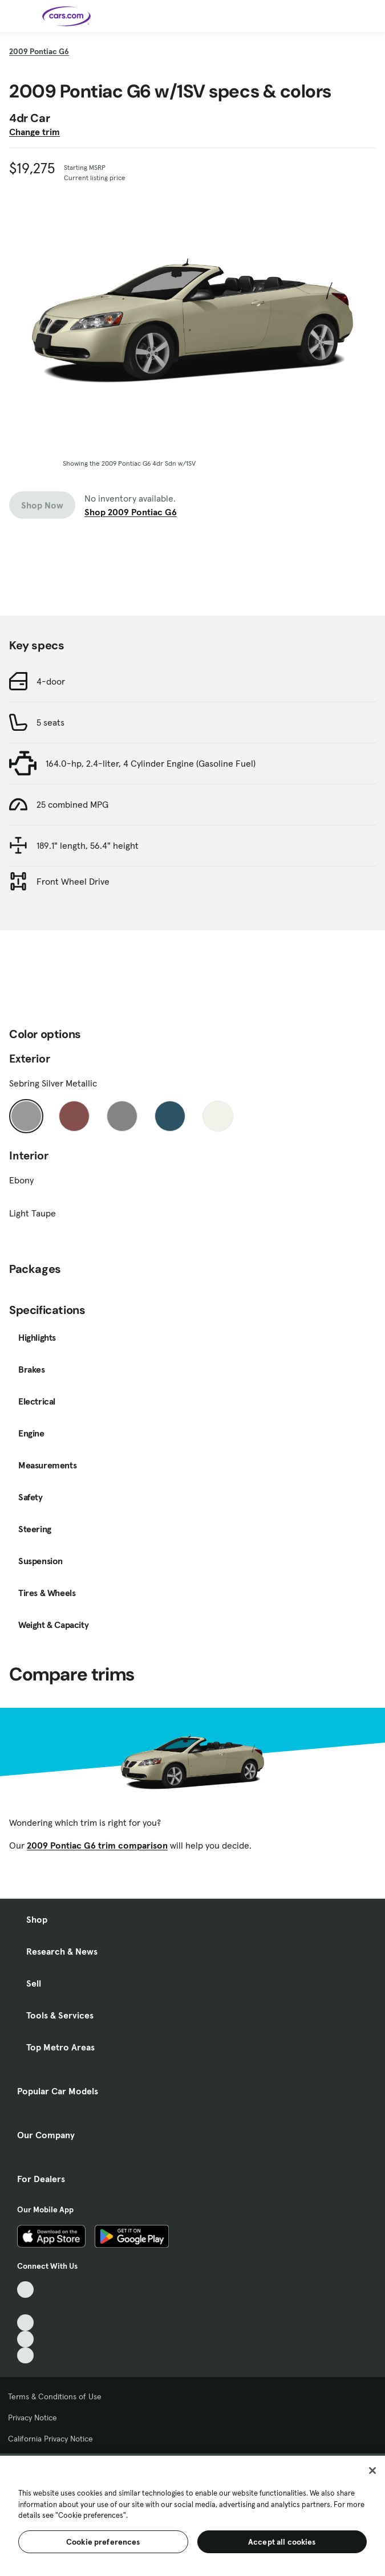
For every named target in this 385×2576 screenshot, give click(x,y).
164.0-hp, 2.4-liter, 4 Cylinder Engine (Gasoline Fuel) (151, 763)
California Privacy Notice (50, 2438)
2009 (39, 51)
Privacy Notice (32, 2417)
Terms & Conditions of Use (55, 2396)
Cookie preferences (103, 2542)
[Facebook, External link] (25, 2306)
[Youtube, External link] (25, 2322)
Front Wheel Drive (73, 881)
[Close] (372, 2470)
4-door (51, 681)
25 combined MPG (72, 804)
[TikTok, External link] (25, 2289)
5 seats (50, 722)
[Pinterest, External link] (25, 2355)
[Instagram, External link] (25, 2339)
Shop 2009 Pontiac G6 (130, 512)
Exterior (29, 1058)
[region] (192, 2514)
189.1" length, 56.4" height (88, 845)
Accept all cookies (282, 2542)
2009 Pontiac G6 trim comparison (97, 1845)
